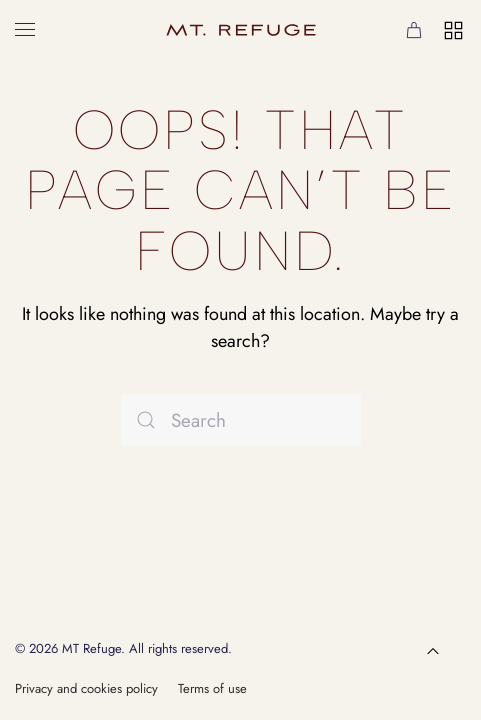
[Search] (241, 420)
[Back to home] (241, 30)
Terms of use (212, 688)
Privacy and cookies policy (86, 688)
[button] (25, 30)
